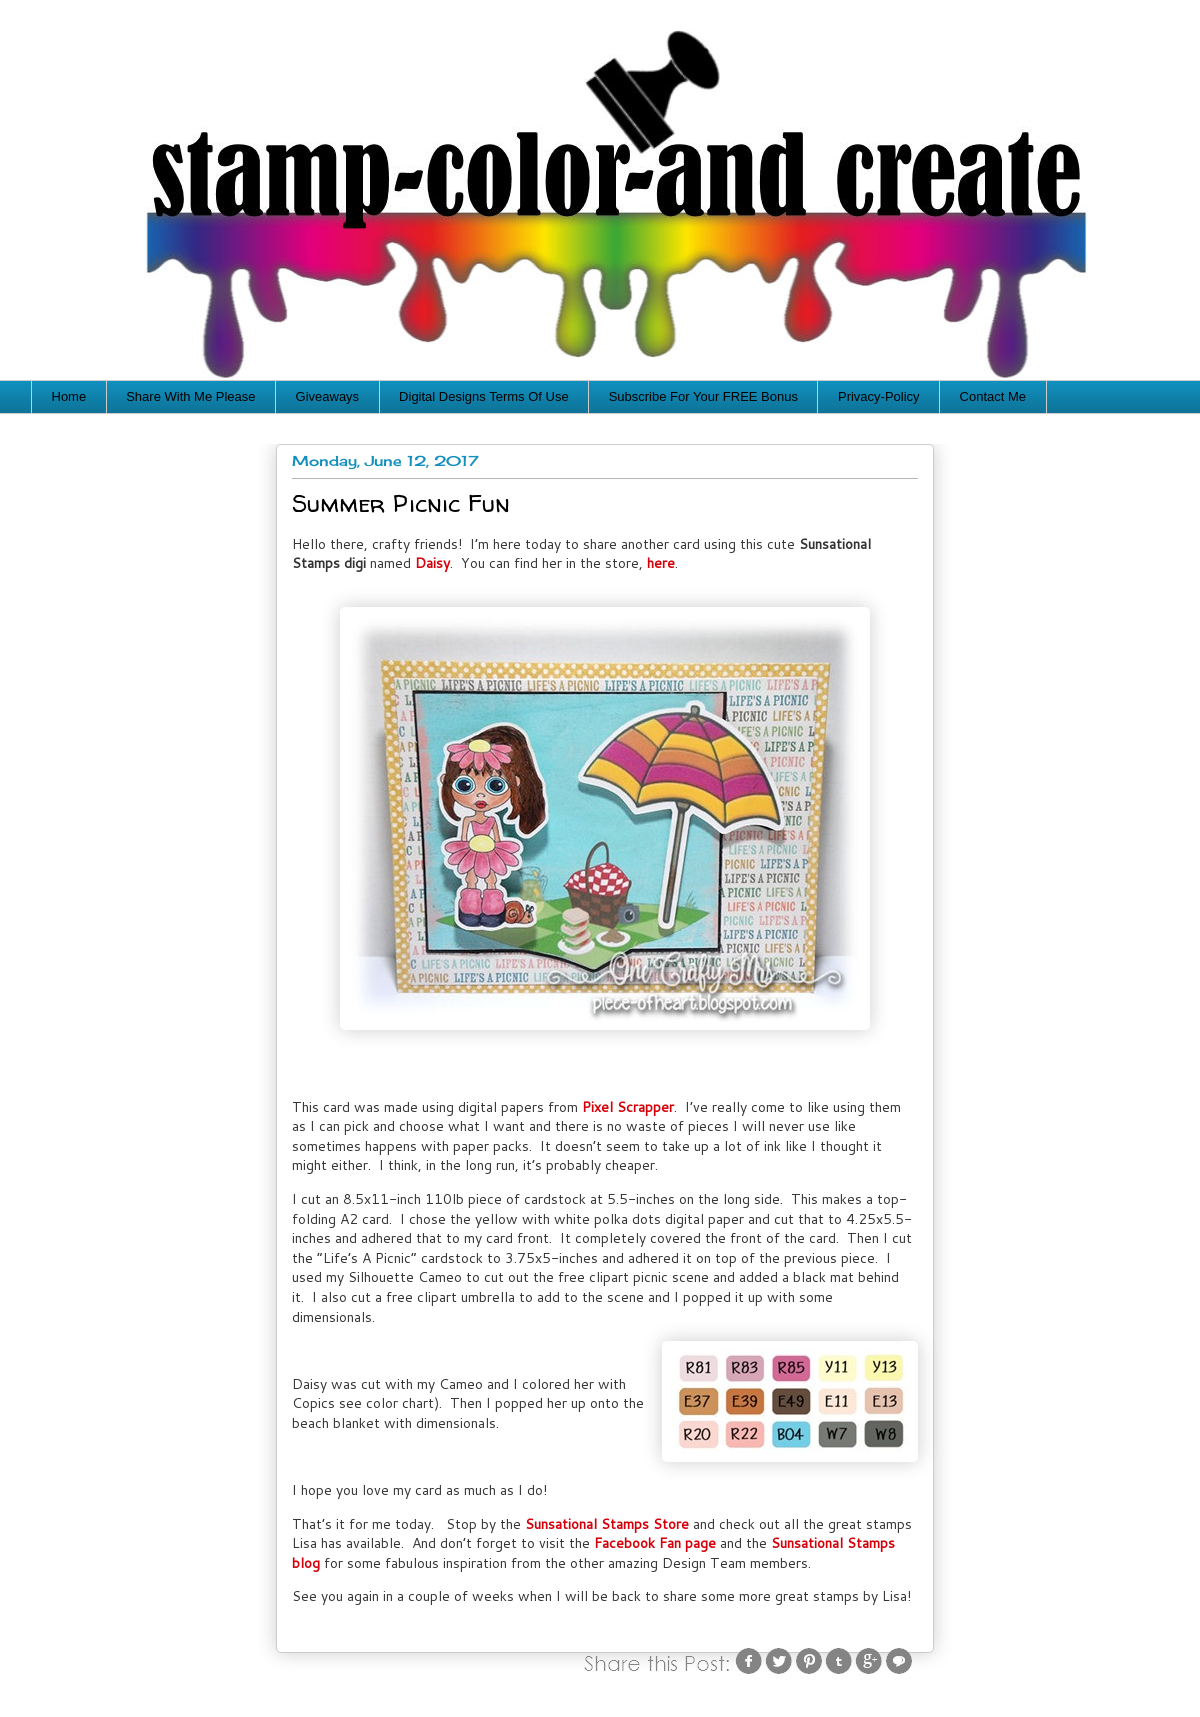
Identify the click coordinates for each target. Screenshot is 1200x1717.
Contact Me (993, 396)
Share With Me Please (190, 396)
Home (69, 396)
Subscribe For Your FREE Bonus (703, 396)
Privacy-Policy (879, 396)
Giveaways (328, 396)
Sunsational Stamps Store (607, 1524)
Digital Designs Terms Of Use (484, 396)
